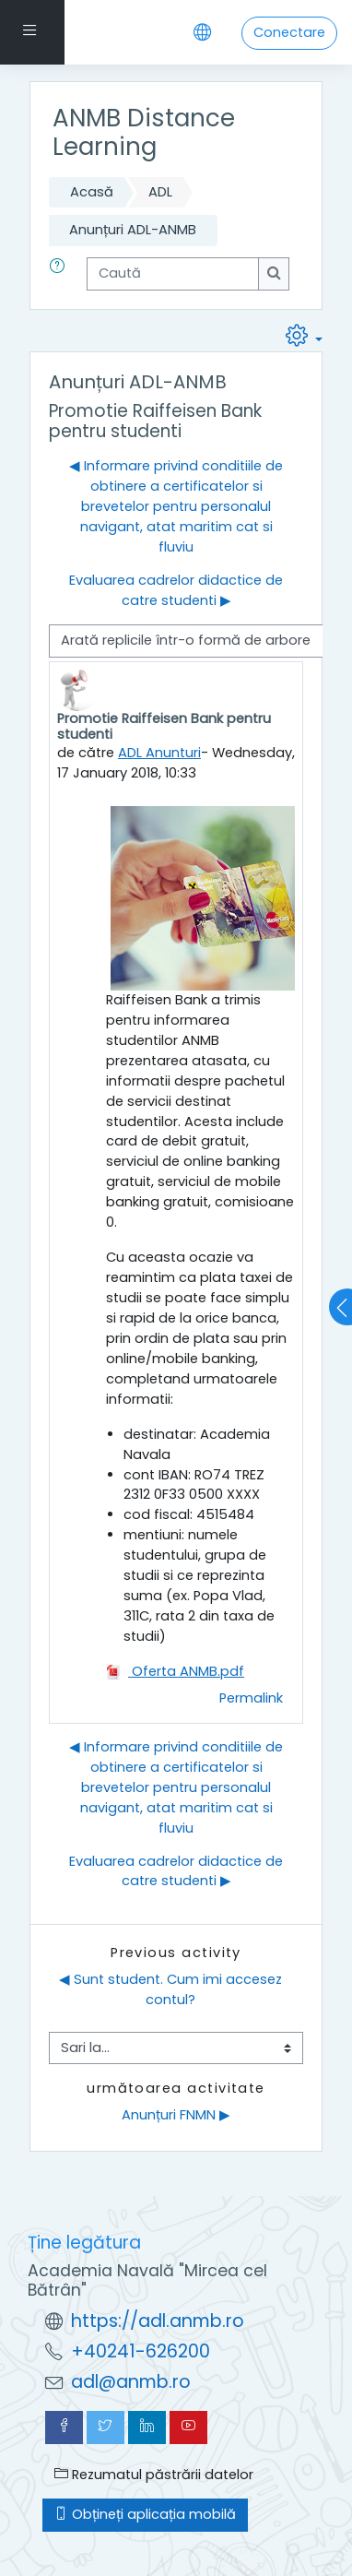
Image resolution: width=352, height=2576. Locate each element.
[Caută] (173, 274)
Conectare (289, 32)
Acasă (91, 192)
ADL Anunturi (159, 752)
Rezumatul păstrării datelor (153, 2474)
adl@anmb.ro (131, 2381)
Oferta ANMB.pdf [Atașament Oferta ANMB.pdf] (175, 1671)
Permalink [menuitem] (251, 1698)
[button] (61, 274)
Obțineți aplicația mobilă (145, 2514)
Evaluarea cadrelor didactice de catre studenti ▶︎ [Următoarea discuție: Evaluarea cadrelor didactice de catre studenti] (176, 590)
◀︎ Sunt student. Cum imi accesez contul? (172, 1989)
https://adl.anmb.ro (157, 2321)
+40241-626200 (140, 2351)
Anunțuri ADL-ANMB (132, 229)
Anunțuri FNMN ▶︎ (176, 2115)
